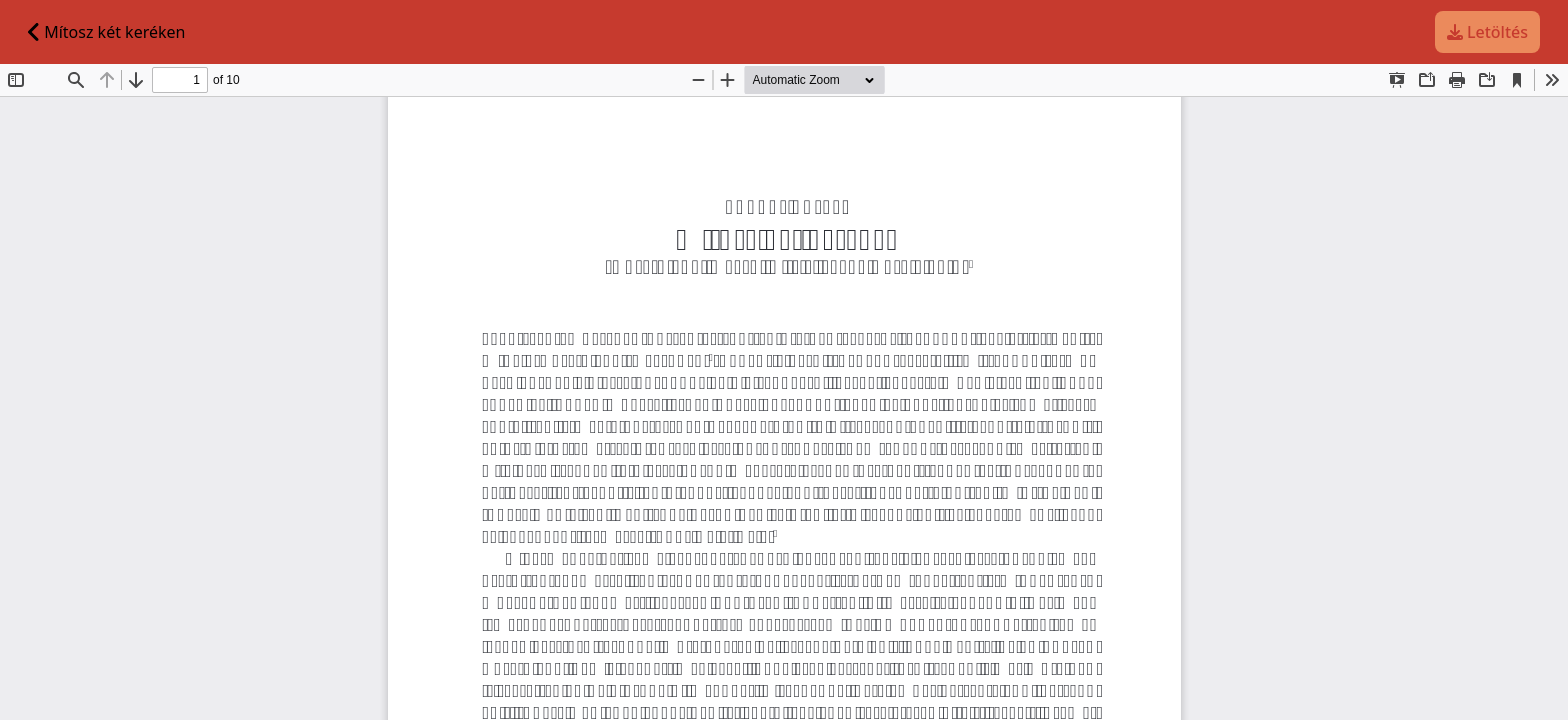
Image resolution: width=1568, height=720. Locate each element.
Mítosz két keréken (106, 32)
